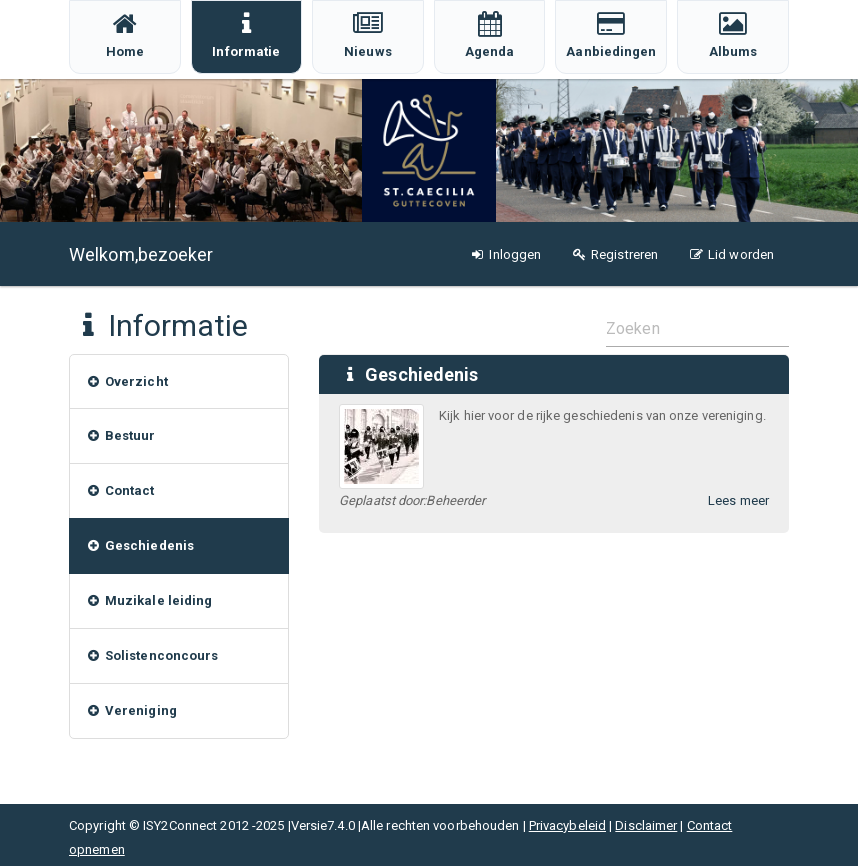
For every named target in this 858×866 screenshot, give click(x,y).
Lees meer (738, 500)
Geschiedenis (421, 374)
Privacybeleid (567, 825)
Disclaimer (646, 825)
